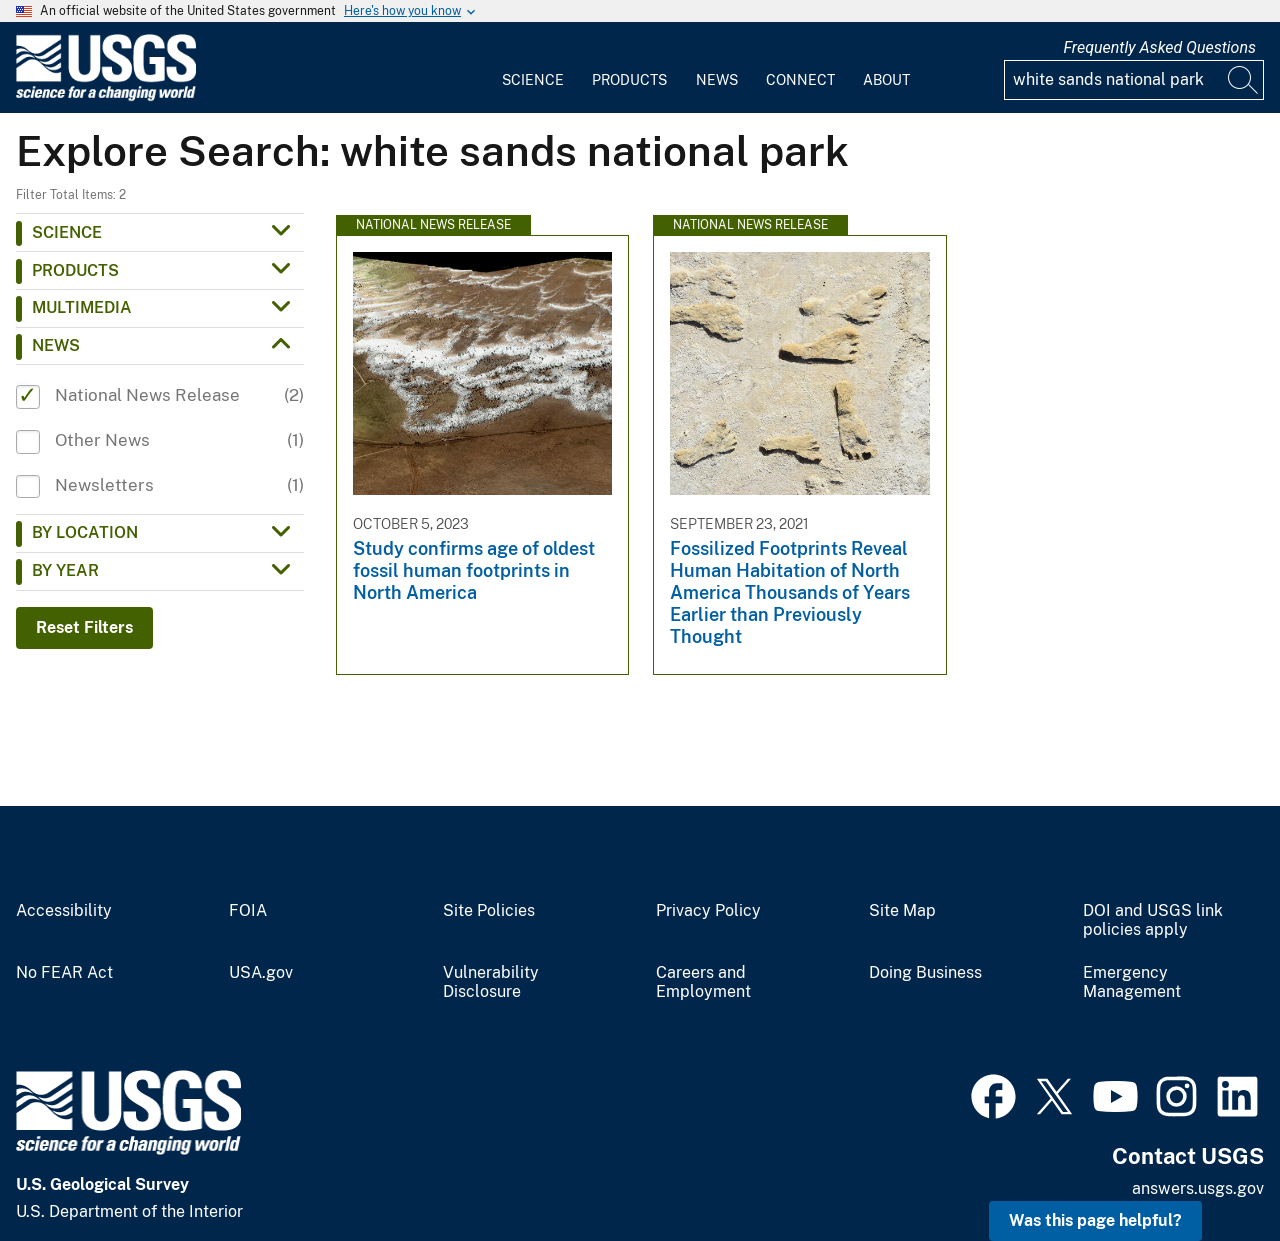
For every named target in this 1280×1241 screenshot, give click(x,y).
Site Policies (489, 911)
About (886, 80)
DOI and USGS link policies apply (1153, 920)
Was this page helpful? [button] (1095, 1220)
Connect (800, 80)
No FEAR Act (64, 973)
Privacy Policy (708, 911)
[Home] (106, 96)
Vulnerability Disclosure (491, 982)
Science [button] (67, 232)
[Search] (1244, 80)
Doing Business (925, 973)
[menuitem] (533, 68)
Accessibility (64, 911)
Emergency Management (1132, 982)
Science (533, 80)
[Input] (1134, 80)
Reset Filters (84, 627)
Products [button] (75, 270)
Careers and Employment (703, 982)
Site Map (902, 911)
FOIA (248, 911)
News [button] (56, 345)
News (717, 80)
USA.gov (261, 973)
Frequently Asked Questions (1159, 47)
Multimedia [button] (82, 307)
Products (629, 80)
